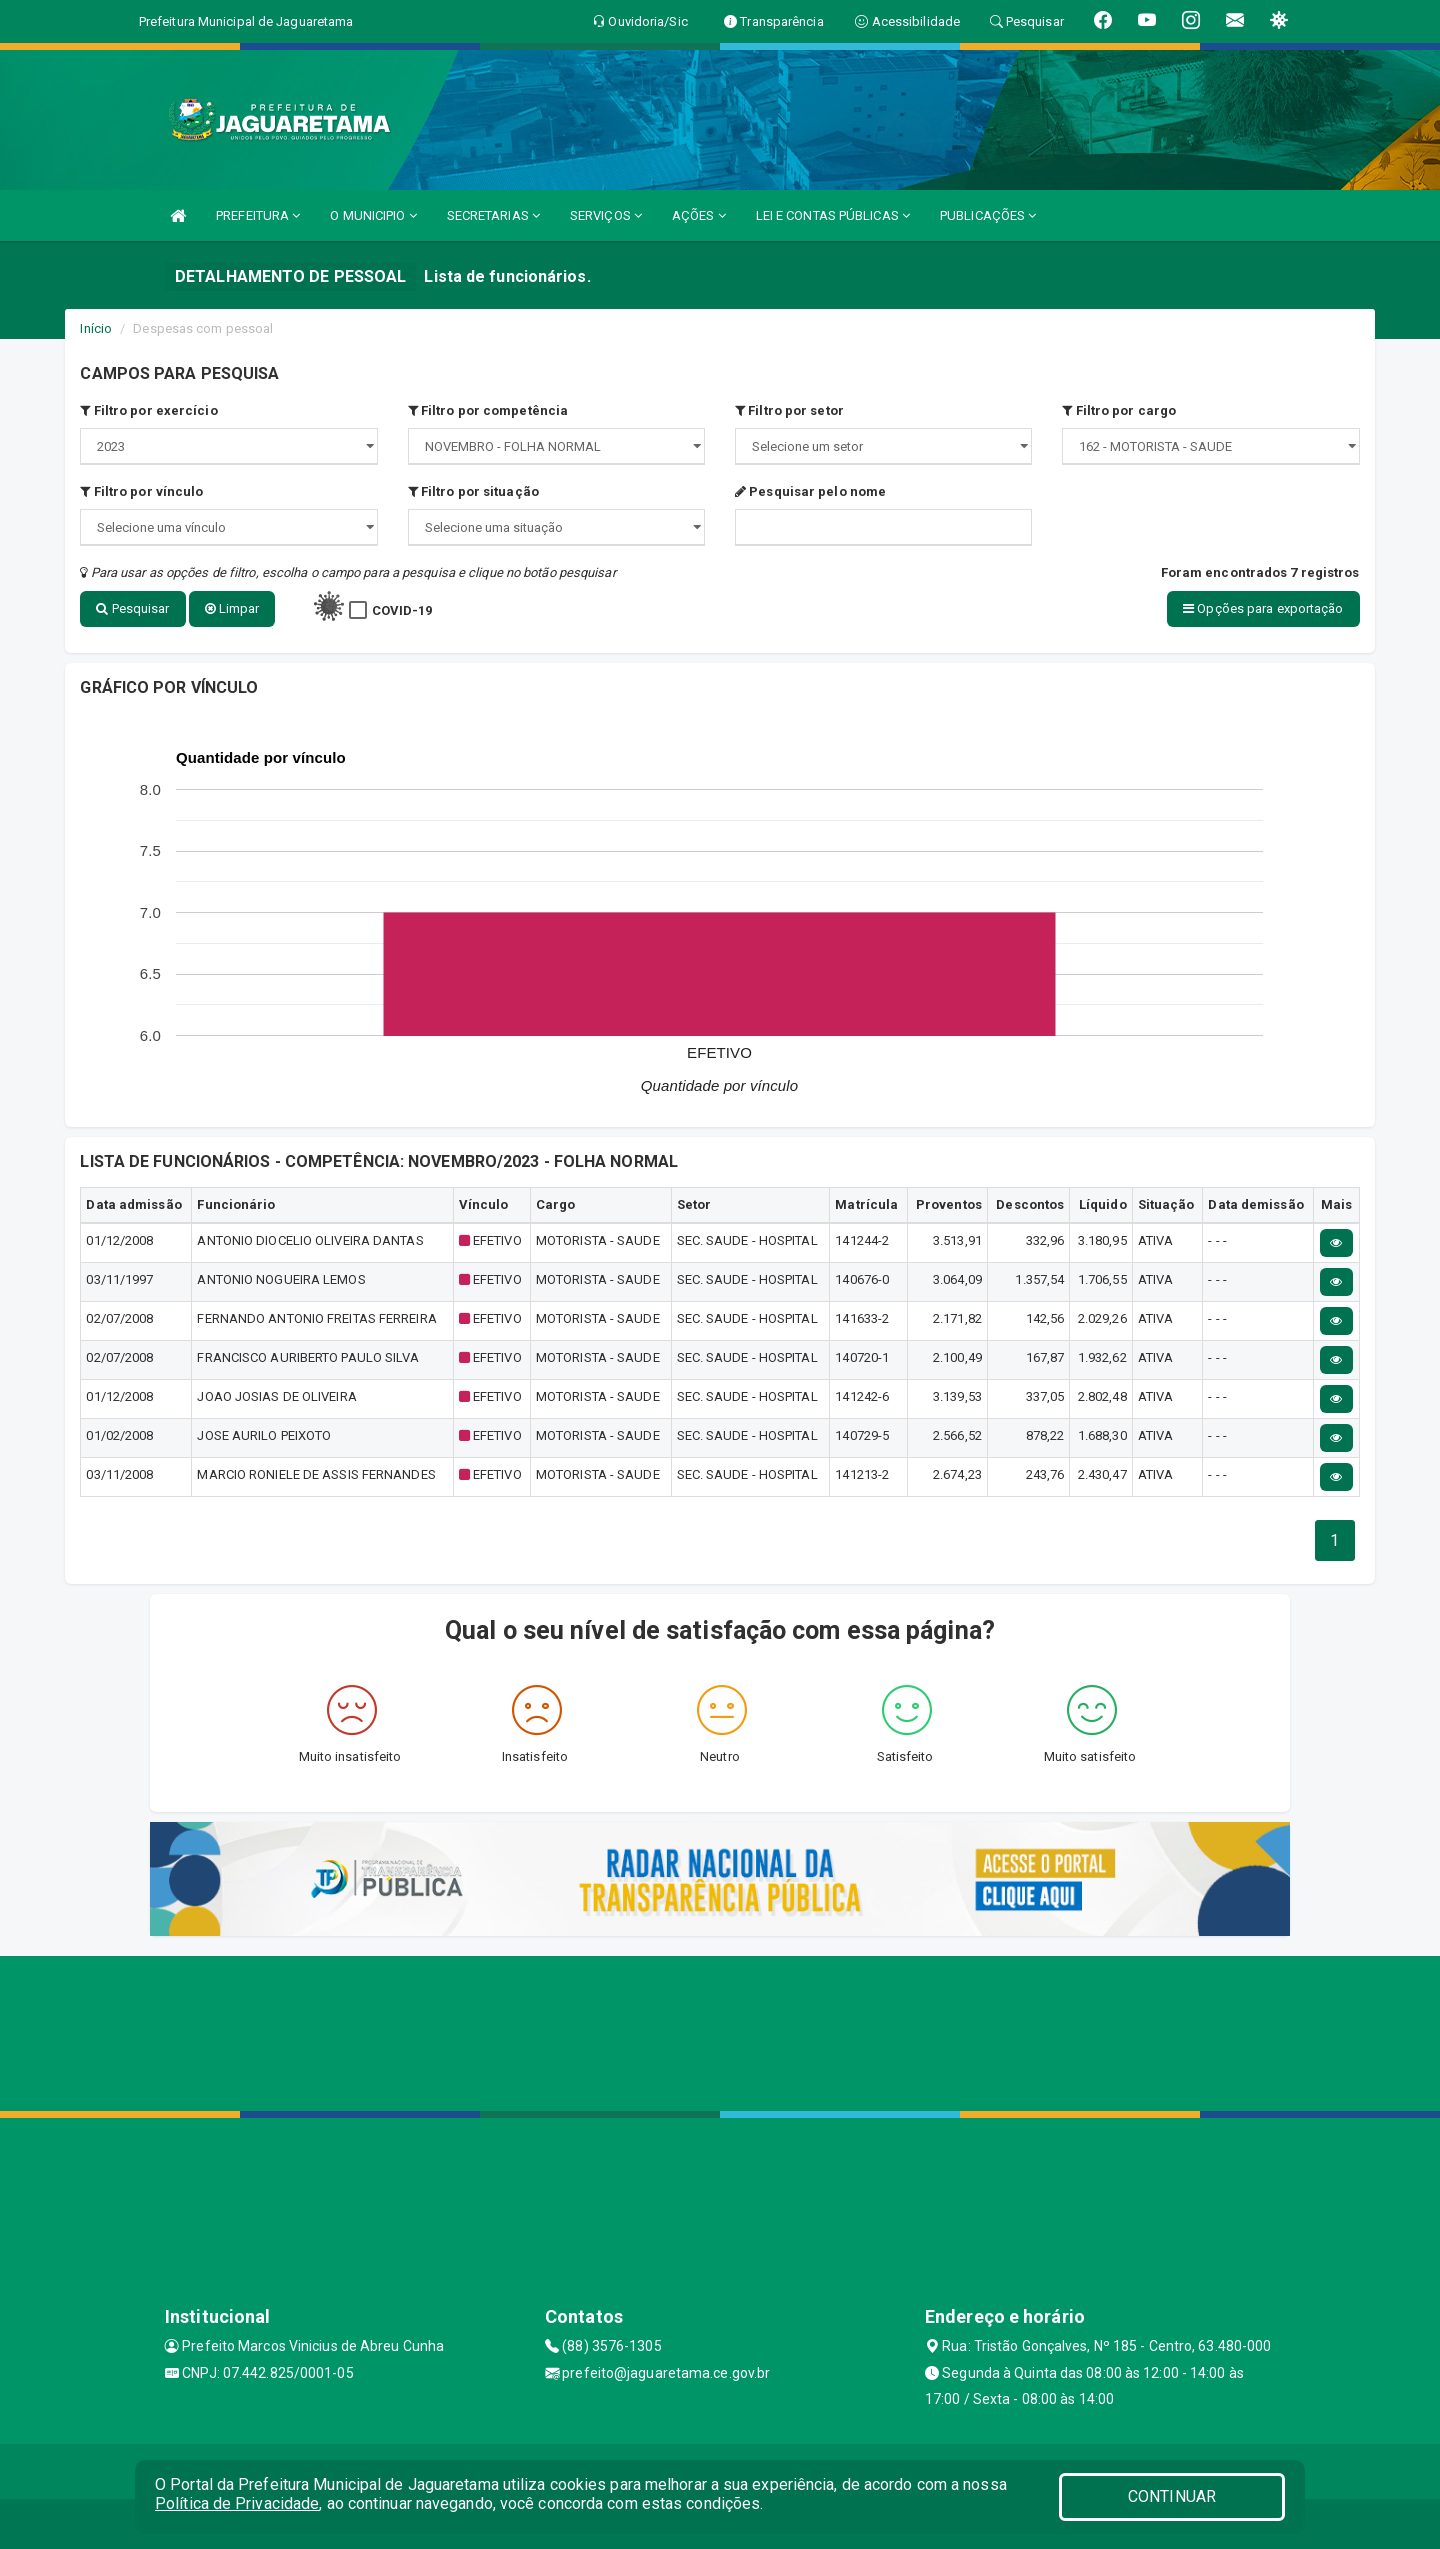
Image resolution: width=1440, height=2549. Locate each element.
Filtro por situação (473, 491)
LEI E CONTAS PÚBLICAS (833, 215)
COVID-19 (402, 610)
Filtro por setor (789, 410)
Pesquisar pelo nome (810, 491)
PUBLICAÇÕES (988, 215)
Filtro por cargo (1119, 410)
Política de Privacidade (237, 2503)
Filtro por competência (488, 410)
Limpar (232, 608)
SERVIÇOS (606, 215)
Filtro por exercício (148, 410)
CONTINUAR (1172, 2496)
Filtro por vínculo (141, 491)
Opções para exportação (1263, 608)
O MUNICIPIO (373, 215)
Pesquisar (132, 608)
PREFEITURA (258, 215)
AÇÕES (699, 215)
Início (96, 328)
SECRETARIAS (493, 215)
